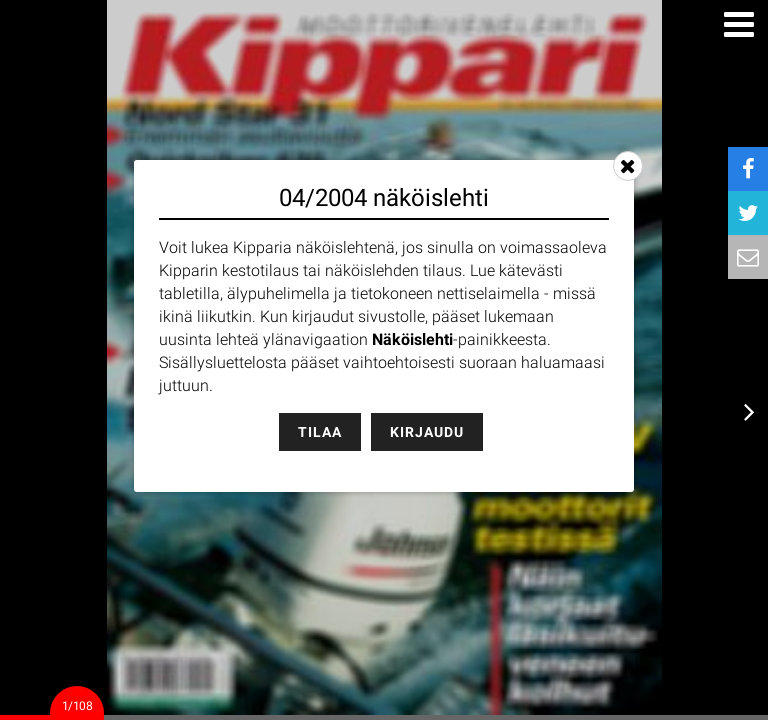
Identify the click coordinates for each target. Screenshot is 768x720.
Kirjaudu (427, 432)
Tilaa (320, 432)
